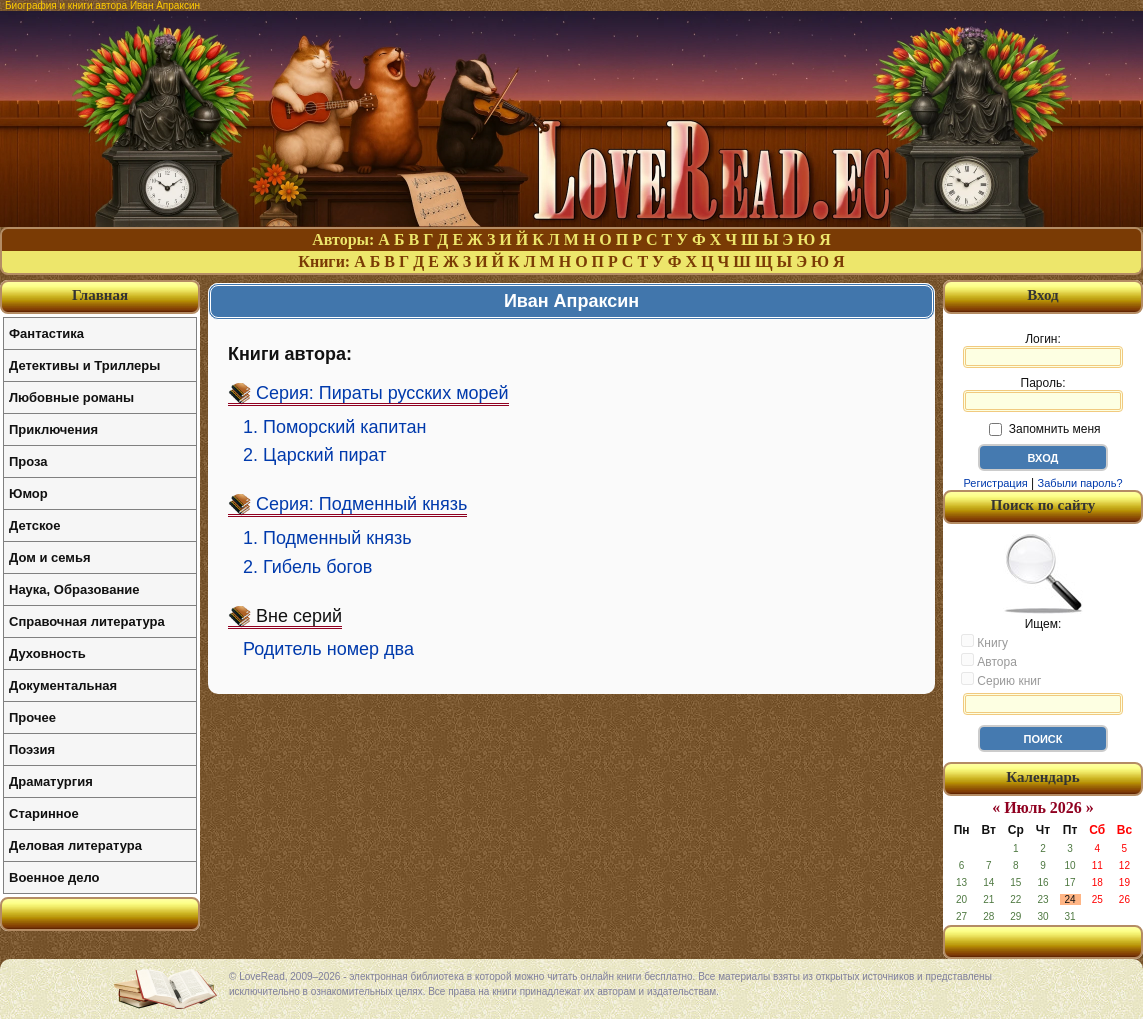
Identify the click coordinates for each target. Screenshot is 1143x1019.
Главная (100, 295)
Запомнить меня (1044, 429)
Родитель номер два (328, 649)
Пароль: (1043, 394)
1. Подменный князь (327, 538)
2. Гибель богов (307, 567)
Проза (28, 461)
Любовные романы (71, 397)
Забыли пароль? (1080, 483)
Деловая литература (75, 845)
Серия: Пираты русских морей (382, 393)
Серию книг (1001, 680)
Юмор (28, 493)
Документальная (63, 685)
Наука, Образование (74, 589)
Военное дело (54, 877)
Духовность (47, 653)
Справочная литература (87, 621)
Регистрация (995, 483)
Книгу (984, 642)
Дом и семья (50, 557)
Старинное (44, 813)
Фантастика (46, 333)
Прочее (32, 717)
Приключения (53, 429)
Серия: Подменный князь (361, 504)
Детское (34, 525)
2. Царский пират (314, 455)
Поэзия (32, 749)
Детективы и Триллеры (84, 365)
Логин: (1043, 350)
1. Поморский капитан (334, 427)
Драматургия (51, 781)
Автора (989, 661)
